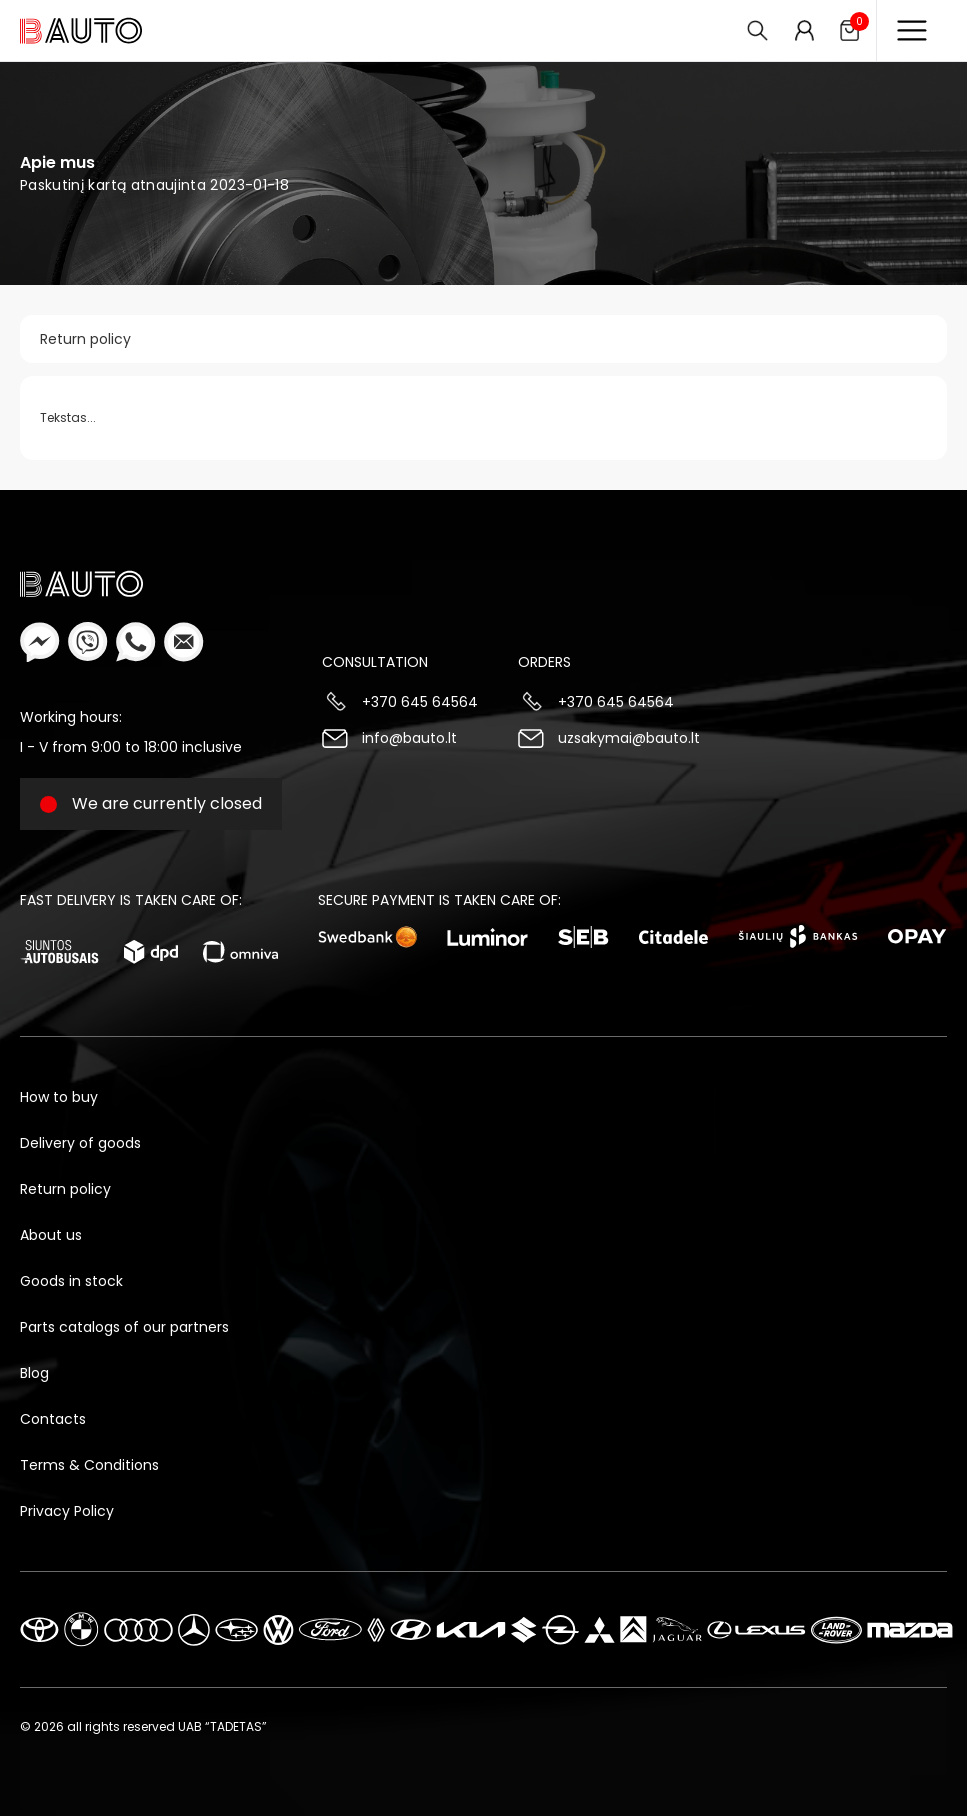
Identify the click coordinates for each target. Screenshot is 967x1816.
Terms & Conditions (89, 1465)
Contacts (53, 1419)
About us (51, 1235)
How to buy (59, 1097)
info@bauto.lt (409, 738)
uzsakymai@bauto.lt (629, 738)
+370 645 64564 (420, 702)
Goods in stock (71, 1281)
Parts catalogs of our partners (124, 1327)
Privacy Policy (67, 1511)
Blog (34, 1373)
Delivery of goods (80, 1143)
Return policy (85, 339)
